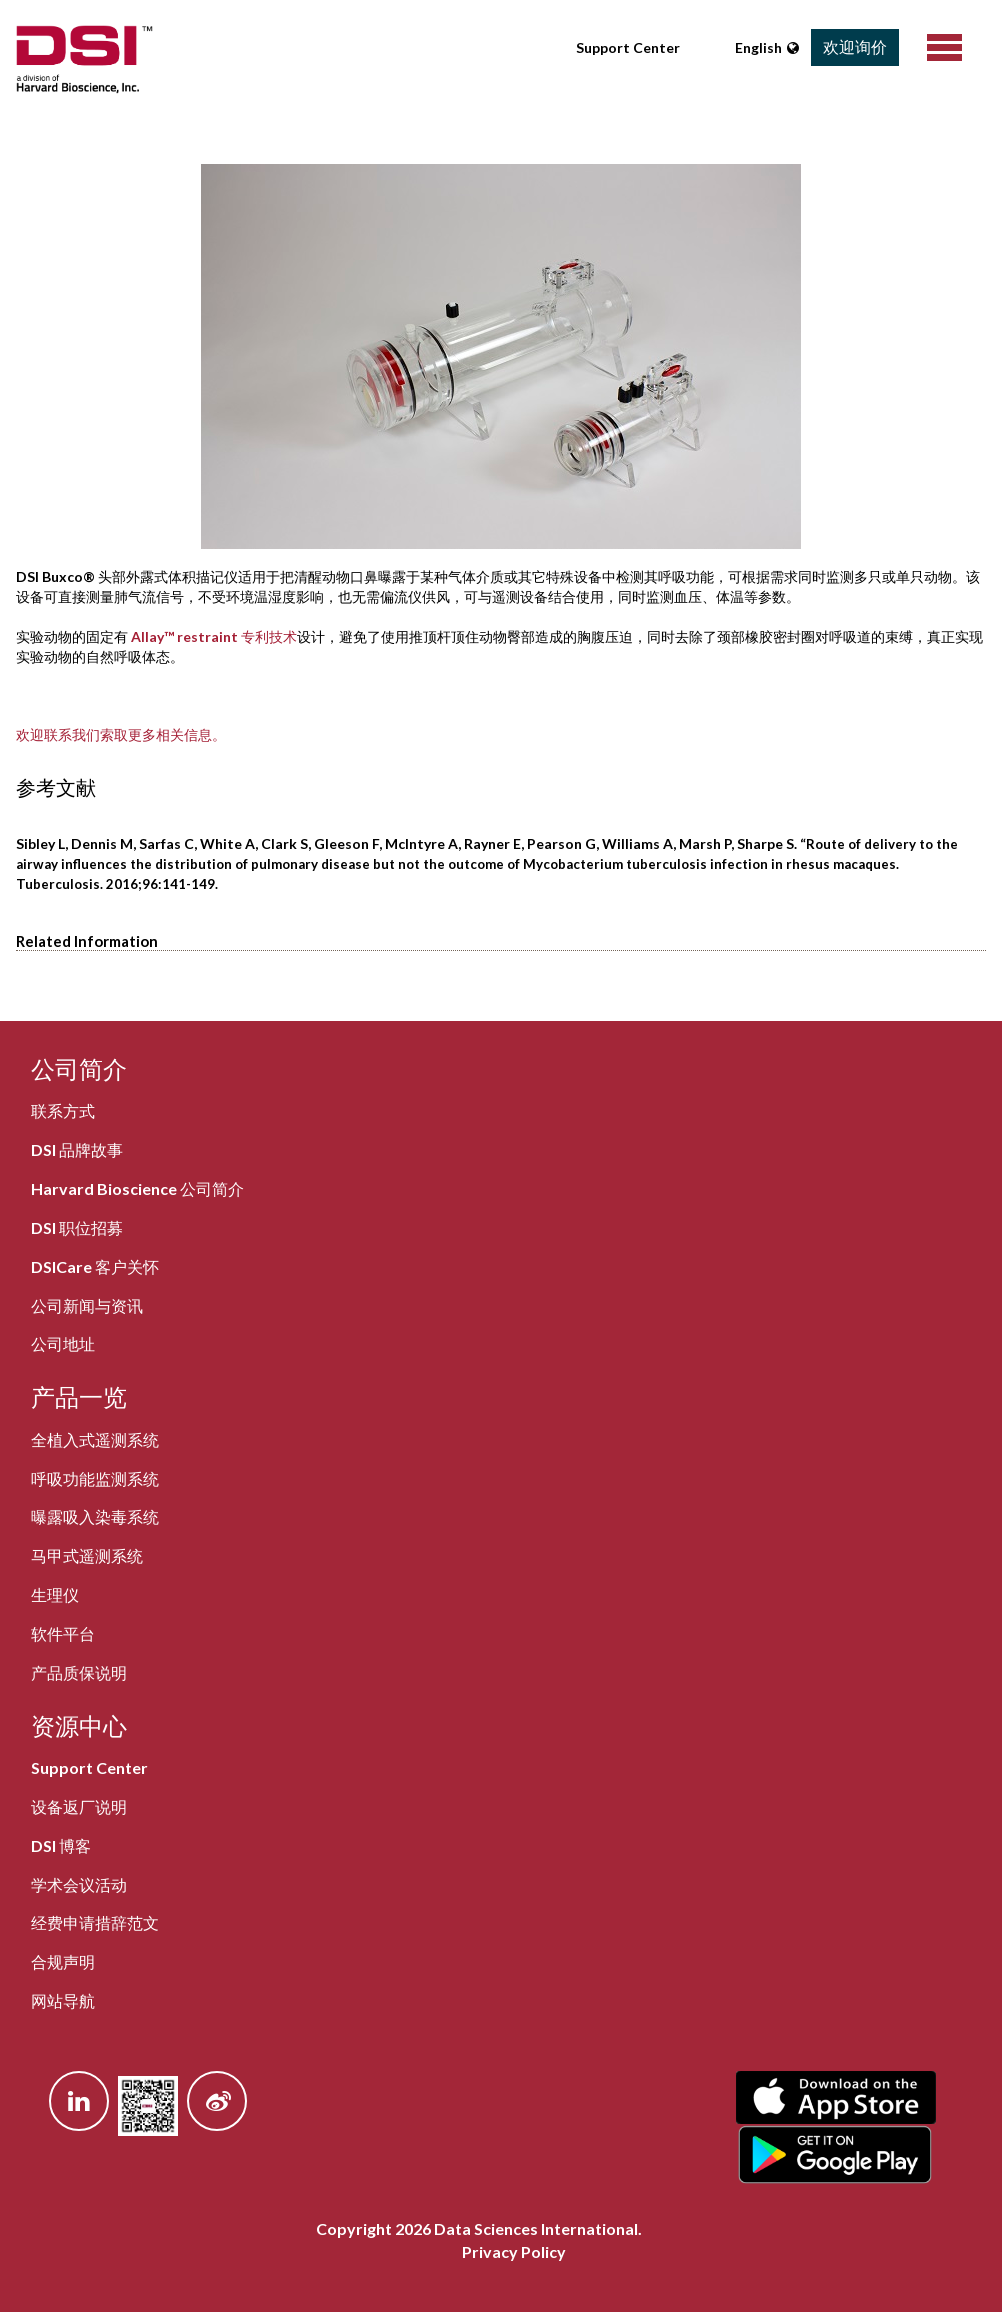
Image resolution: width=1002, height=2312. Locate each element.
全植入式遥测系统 (95, 1439)
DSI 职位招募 (77, 1227)
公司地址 (63, 1343)
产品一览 (79, 1396)
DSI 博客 (61, 1845)
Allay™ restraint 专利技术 (214, 636)
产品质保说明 (79, 1672)
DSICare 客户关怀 (95, 1266)
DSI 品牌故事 (77, 1149)
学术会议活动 (79, 1884)
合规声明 (63, 1961)
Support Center (628, 47)
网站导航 (63, 2000)
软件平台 (63, 1633)
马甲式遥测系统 (87, 1555)
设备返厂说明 (79, 1806)
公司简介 (79, 1068)
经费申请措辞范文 (95, 1922)
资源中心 (79, 1725)
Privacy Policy (514, 2251)
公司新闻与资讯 (87, 1305)
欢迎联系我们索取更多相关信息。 (121, 734)
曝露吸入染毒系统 (95, 1516)
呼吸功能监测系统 (95, 1478)
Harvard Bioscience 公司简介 (137, 1188)
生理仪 (55, 1594)
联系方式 (63, 1110)
